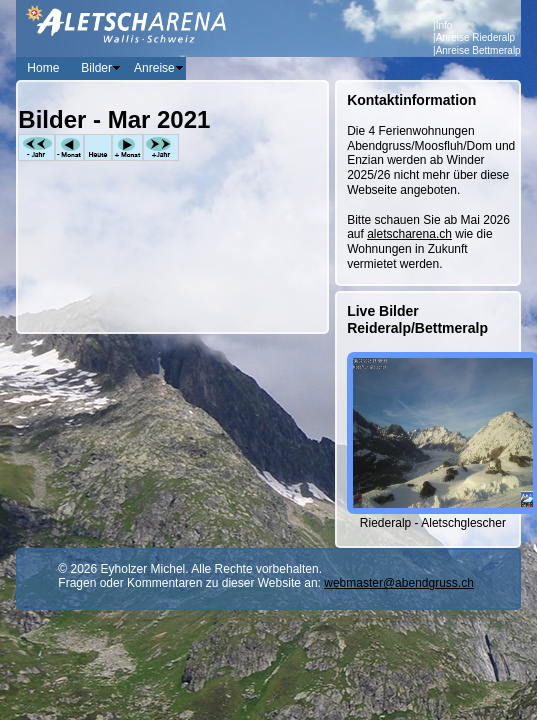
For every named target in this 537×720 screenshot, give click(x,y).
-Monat (69, 147)
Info (444, 25)
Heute (98, 147)
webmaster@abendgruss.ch (399, 583)
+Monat (127, 147)
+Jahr (161, 147)
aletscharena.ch (409, 234)
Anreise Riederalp (476, 37)
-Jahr (36, 147)
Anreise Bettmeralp (478, 50)
